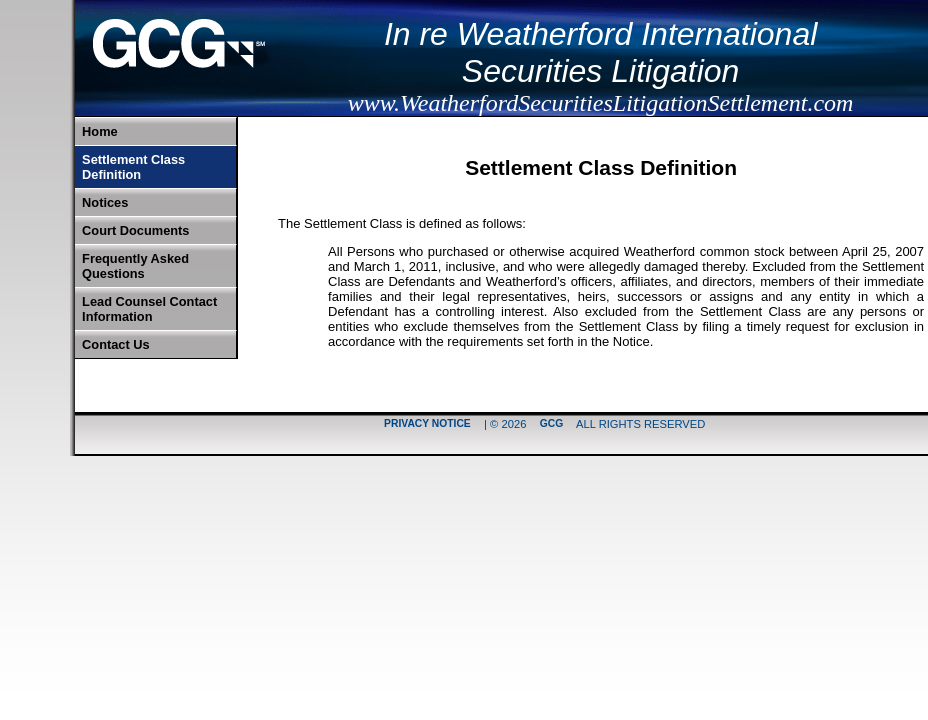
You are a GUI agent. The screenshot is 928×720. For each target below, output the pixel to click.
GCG (551, 424)
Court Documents (135, 230)
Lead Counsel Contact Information (149, 309)
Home (100, 131)
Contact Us (116, 344)
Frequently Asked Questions (135, 266)
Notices (105, 202)
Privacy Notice (427, 424)
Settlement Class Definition (133, 167)
